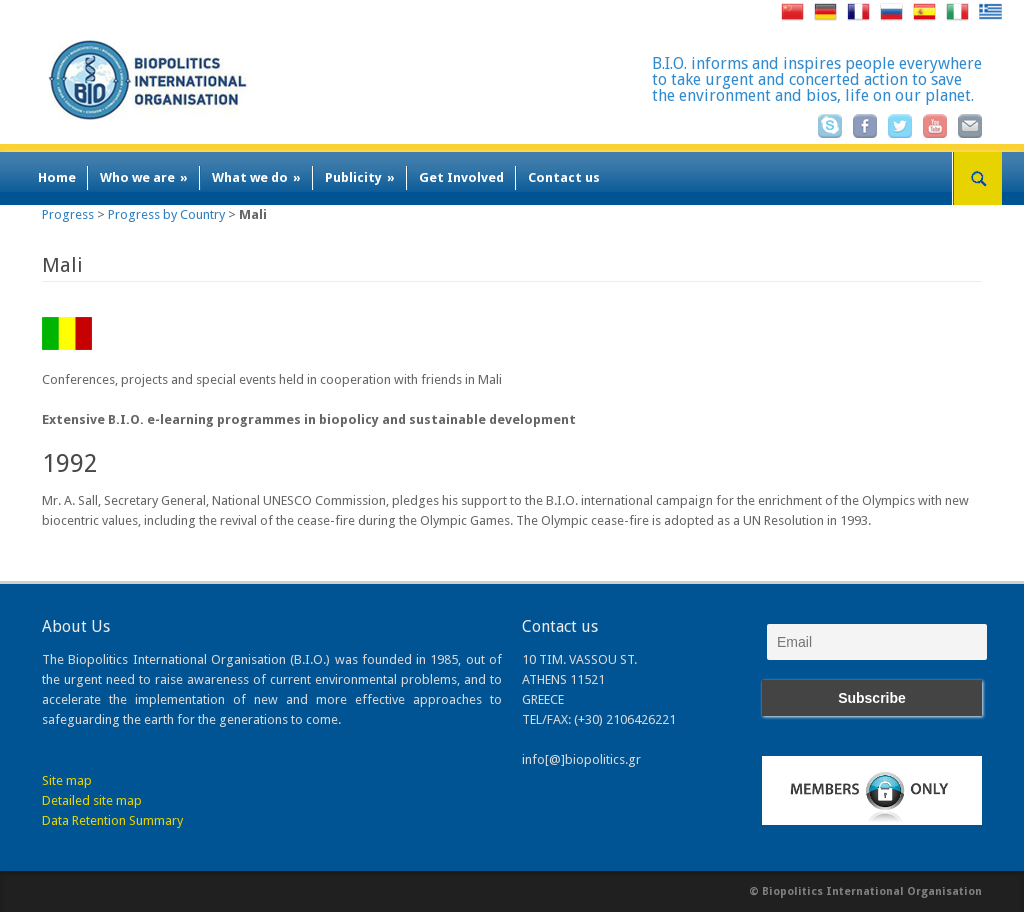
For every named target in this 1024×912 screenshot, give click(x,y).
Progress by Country (166, 214)
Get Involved (461, 177)
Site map (67, 780)
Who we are (144, 177)
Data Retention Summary (112, 820)
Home (57, 177)
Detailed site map (92, 800)
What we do (256, 177)
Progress (68, 214)
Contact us (564, 177)
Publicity (360, 177)
